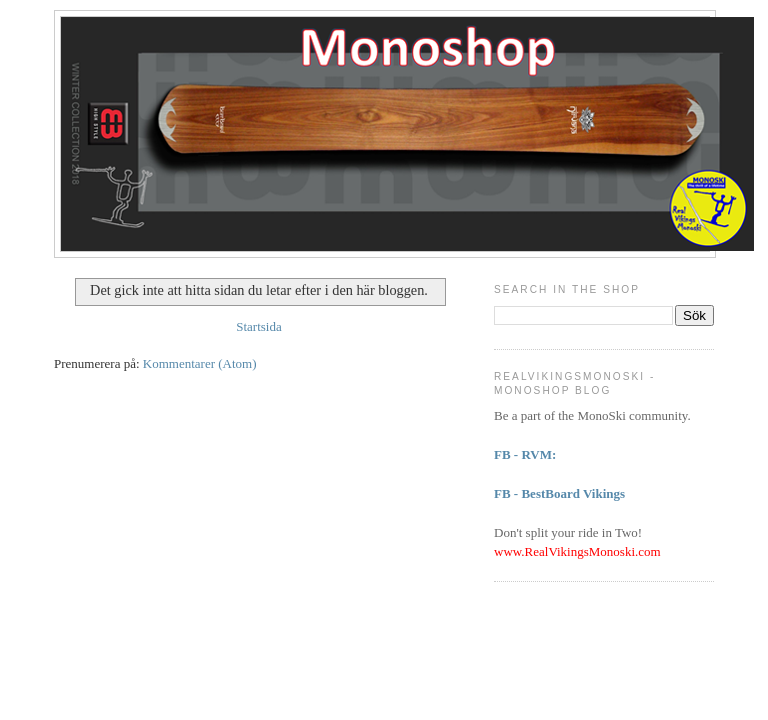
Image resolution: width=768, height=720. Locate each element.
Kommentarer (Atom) (200, 363)
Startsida (259, 326)
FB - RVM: (525, 454)
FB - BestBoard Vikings (559, 493)
